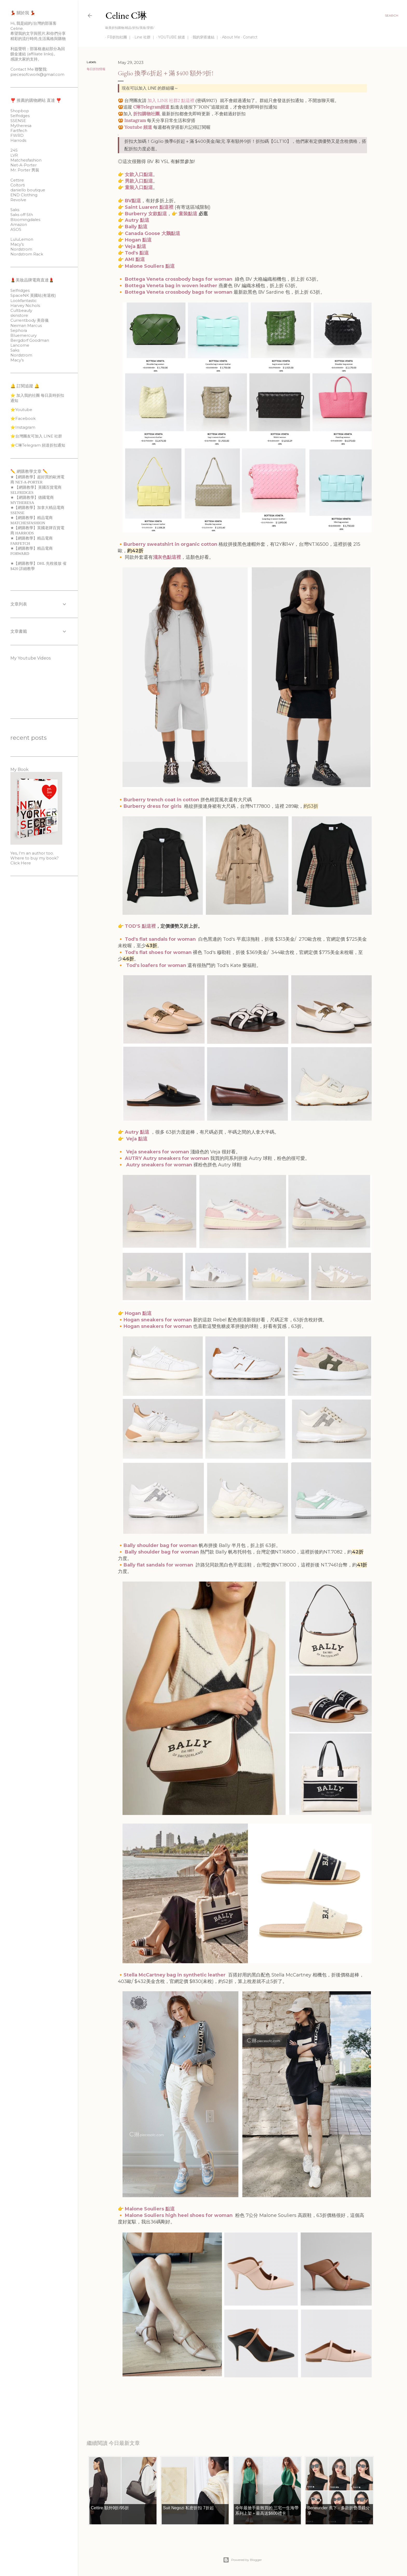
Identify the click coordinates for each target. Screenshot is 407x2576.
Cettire (17, 180)
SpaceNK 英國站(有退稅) (33, 295)
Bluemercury (23, 335)
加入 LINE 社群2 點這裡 (170, 100)
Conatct (248, 37)
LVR (14, 155)
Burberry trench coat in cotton (161, 800)
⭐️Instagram (22, 427)
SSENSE (18, 120)
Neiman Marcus (26, 325)
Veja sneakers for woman (157, 1152)
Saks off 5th (21, 214)
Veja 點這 (135, 246)
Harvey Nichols (25, 305)
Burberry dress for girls (153, 806)
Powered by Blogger (242, 2560)
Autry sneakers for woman (159, 1165)
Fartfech (18, 130)
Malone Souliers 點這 (150, 266)
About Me (229, 37)
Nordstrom (21, 249)
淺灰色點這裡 (167, 557)
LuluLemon (21, 239)
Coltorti (17, 185)
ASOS (15, 229)
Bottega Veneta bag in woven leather (171, 285)
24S (14, 150)
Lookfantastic (23, 300)
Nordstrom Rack (26, 254)
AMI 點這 (135, 259)
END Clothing (23, 194)
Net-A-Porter (23, 165)
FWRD (17, 135)
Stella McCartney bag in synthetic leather (175, 1975)
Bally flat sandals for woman (158, 1565)
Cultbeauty (21, 310)
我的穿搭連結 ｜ (204, 37)
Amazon (18, 224)
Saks (14, 209)
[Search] (391, 15)
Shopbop (19, 110)
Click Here (20, 862)
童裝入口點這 (139, 187)
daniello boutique (27, 189)
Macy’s (17, 244)
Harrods (18, 140)
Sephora (18, 330)
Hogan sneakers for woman (158, 1320)
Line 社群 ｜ (143, 37)
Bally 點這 (136, 227)
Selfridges (20, 115)
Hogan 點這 (138, 240)
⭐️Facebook (23, 418)
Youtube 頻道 (138, 127)
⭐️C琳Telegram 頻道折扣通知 (37, 445)
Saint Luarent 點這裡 (149, 207)
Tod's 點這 (137, 253)
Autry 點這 (137, 220)
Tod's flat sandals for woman (160, 939)
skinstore (19, 315)
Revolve (18, 199)
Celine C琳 (126, 15)
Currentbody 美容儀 (29, 320)
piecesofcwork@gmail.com (37, 74)
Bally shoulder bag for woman (161, 1545)
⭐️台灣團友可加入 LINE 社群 (36, 436)
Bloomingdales (25, 219)
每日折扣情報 (96, 69)
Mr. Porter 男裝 (24, 169)
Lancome (19, 345)
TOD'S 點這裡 (140, 926)
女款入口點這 (139, 174)
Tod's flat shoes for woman (158, 952)
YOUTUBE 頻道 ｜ (172, 37)
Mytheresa (20, 125)
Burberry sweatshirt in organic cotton (170, 544)
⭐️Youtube (21, 409)
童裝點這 (188, 214)
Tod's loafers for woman (156, 965)
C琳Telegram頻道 (151, 107)
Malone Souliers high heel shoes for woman (179, 2215)
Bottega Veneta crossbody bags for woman (178, 279)
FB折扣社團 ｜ (117, 37)
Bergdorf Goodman (29, 340)
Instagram (135, 120)
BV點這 (133, 201)
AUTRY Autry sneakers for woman (167, 1158)
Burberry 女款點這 (146, 214)
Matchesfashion (26, 160)
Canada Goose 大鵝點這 (152, 233)
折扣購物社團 (146, 114)
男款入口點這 (139, 181)
